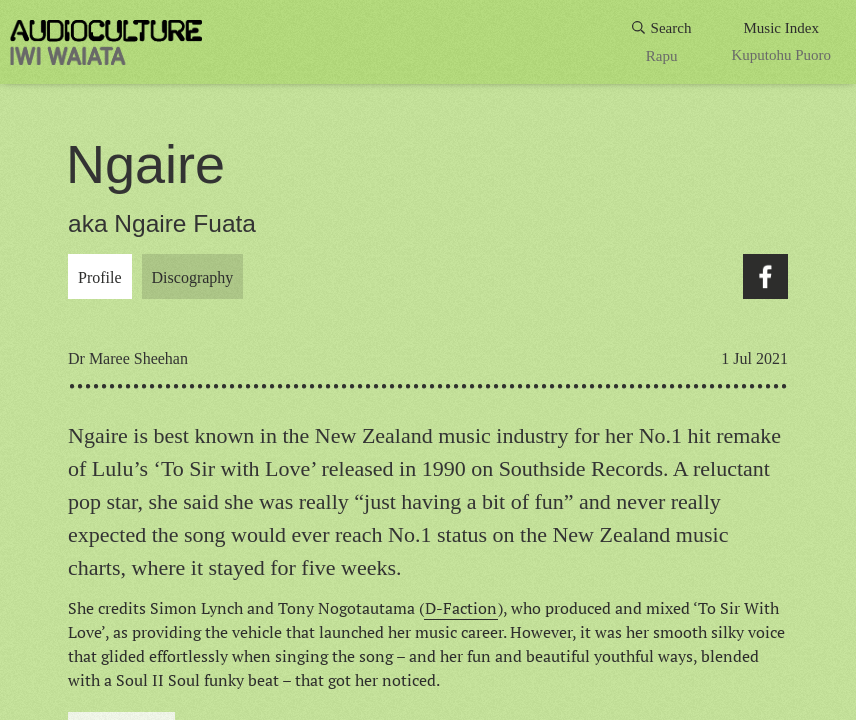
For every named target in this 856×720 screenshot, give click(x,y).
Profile (100, 277)
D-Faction (461, 608)
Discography (193, 277)
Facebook (765, 276)
